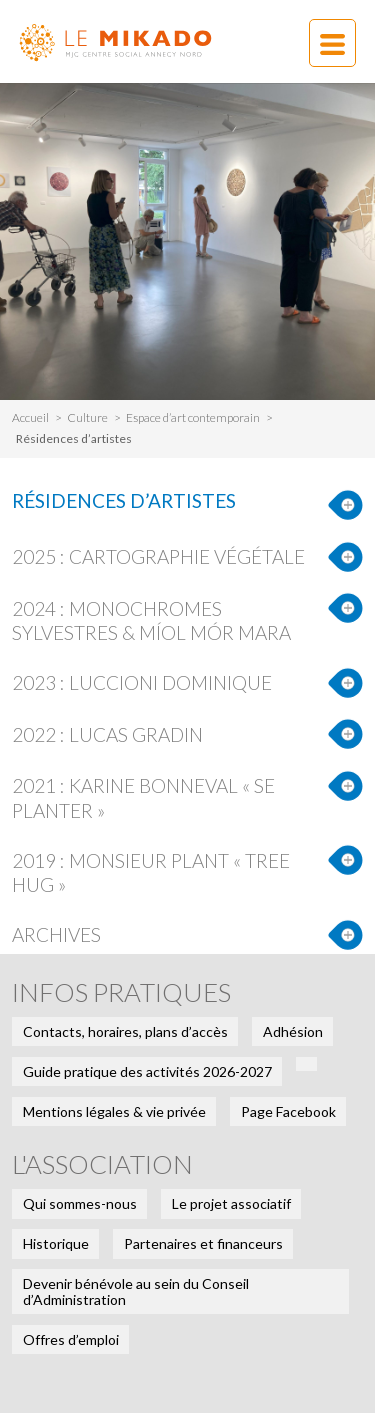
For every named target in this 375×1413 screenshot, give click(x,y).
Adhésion (293, 1031)
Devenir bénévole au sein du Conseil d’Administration (136, 1291)
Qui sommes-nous (80, 1203)
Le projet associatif (231, 1203)
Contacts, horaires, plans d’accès (125, 1031)
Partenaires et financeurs (203, 1243)
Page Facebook (288, 1111)
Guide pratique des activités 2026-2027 (147, 1071)
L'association (102, 1164)
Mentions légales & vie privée (114, 1111)
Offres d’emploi (71, 1339)
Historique (56, 1243)
